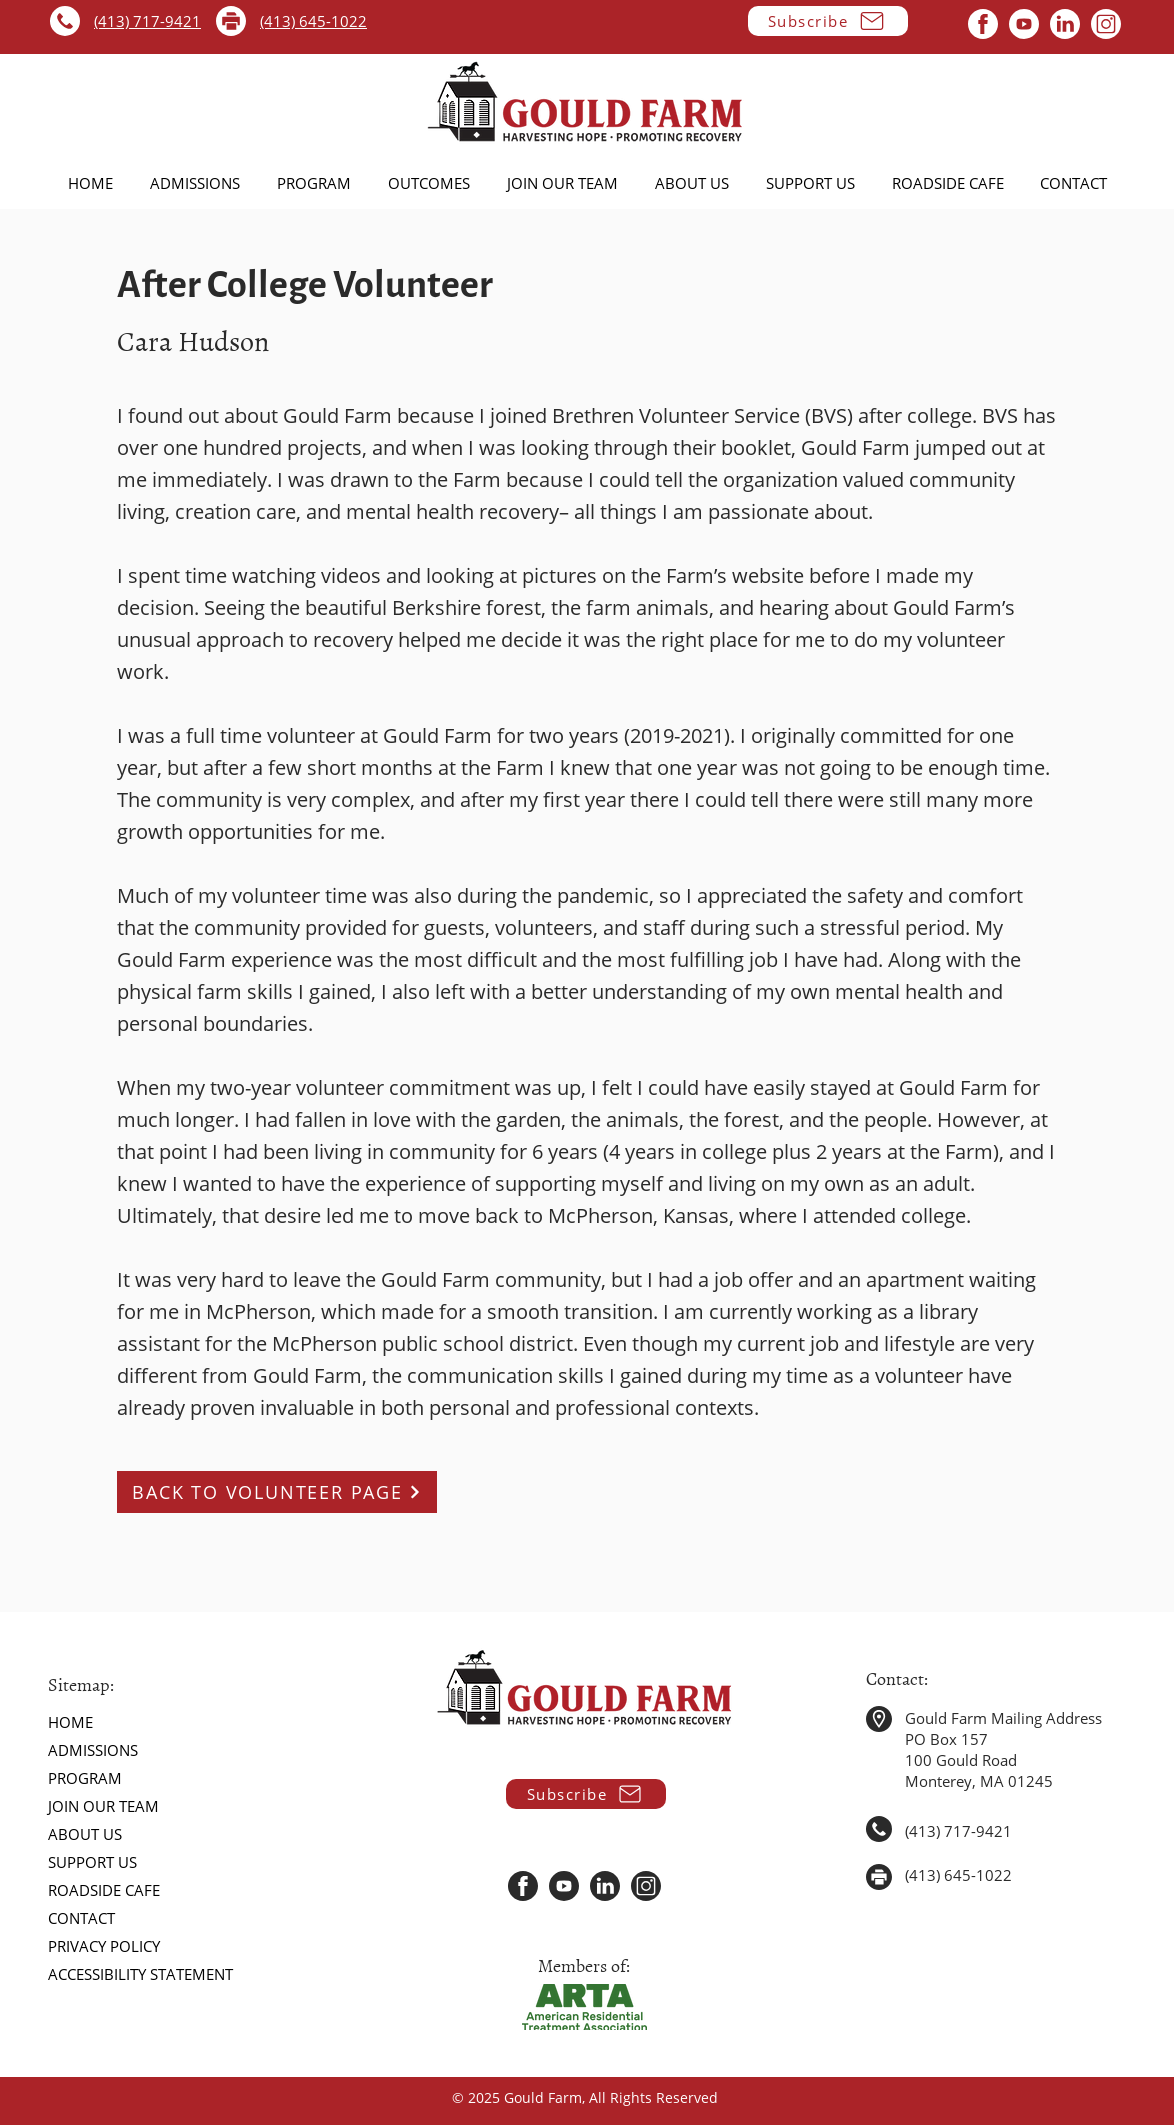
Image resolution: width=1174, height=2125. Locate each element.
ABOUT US (85, 1834)
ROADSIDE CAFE (104, 1890)
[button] (828, 21)
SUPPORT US (92, 1862)
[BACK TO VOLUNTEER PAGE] (277, 1492)
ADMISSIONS (93, 1750)
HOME (70, 1722)
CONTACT (81, 1918)
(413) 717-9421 (147, 21)
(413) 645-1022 (313, 21)
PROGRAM (85, 1778)
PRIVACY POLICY (104, 1946)
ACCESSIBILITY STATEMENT (140, 1974)
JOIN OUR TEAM (103, 1806)
